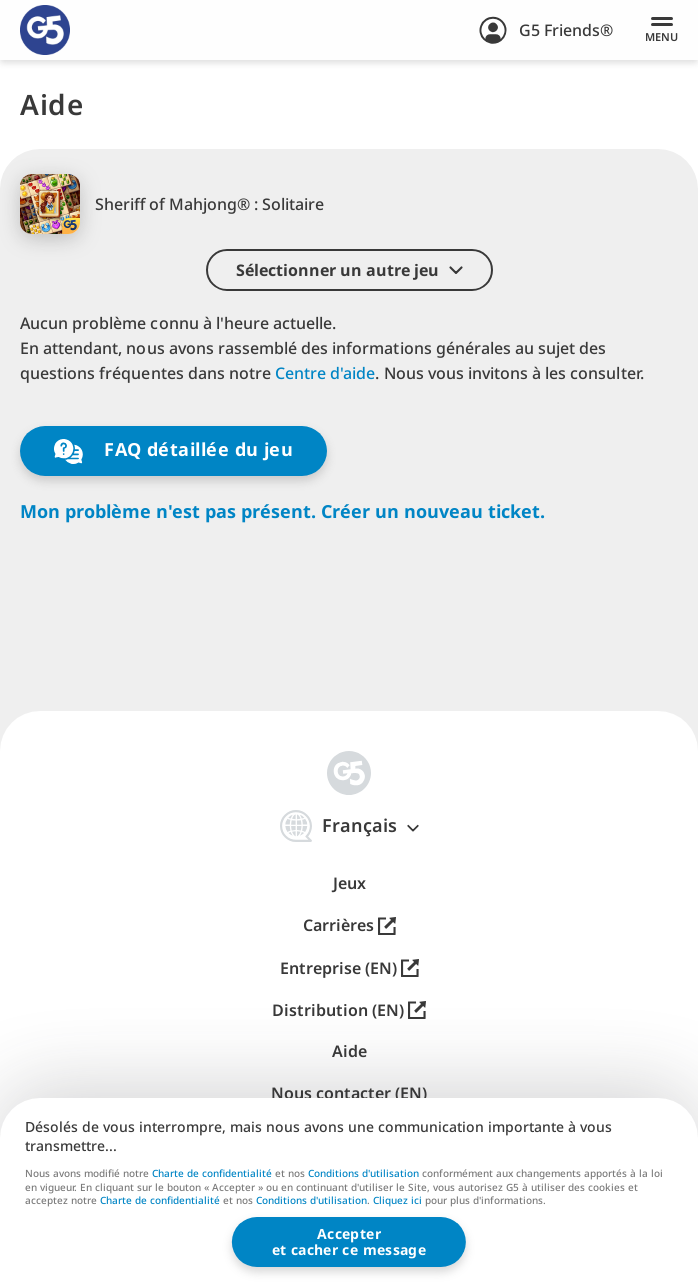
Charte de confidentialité (212, 1173)
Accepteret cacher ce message (349, 1241)
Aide (349, 1051)
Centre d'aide (325, 373)
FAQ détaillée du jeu (174, 450)
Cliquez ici (397, 1201)
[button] (349, 270)
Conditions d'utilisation (363, 1173)
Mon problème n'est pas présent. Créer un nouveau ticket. (282, 511)
